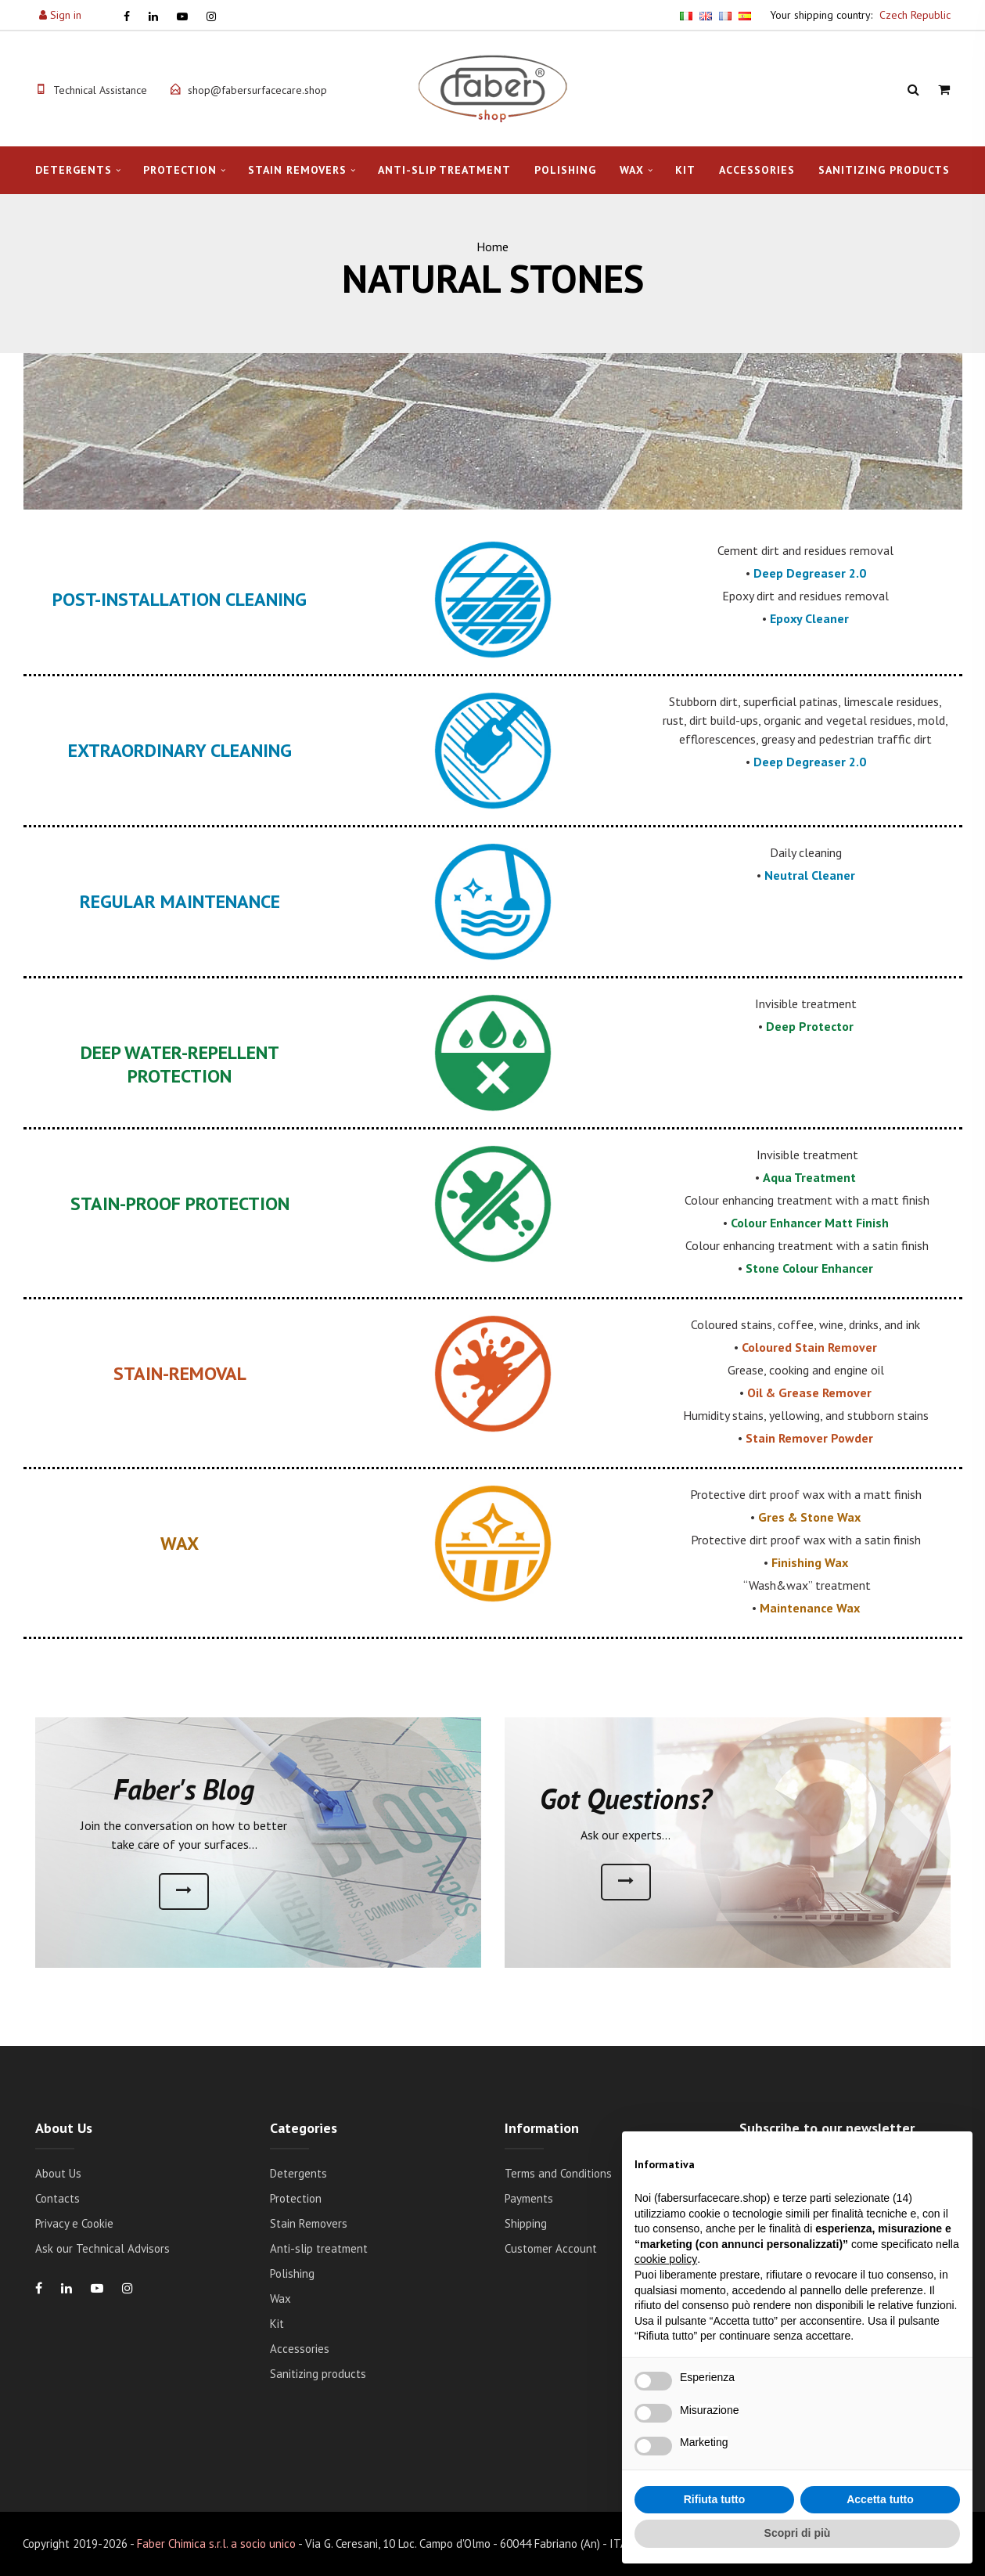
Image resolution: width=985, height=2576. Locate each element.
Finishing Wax (809, 1562)
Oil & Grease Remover (809, 1392)
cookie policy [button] (665, 2259)
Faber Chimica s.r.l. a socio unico (216, 2543)
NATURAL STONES (493, 278)
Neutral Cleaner (809, 875)
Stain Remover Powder (809, 1438)
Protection (180, 170)
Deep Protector (810, 1026)
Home (492, 246)
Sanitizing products (884, 170)
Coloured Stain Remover (809, 1347)
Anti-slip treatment (444, 170)
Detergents (73, 170)
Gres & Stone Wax (809, 1517)
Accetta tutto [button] (880, 2499)
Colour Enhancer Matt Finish (810, 1222)
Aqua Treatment (809, 1177)
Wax (632, 170)
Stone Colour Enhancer (809, 1268)
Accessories (757, 170)
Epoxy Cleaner (809, 618)
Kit (685, 170)
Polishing (565, 170)
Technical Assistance (100, 90)
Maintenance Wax (810, 1608)
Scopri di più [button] (797, 2533)
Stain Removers (297, 170)
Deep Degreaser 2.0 (809, 573)
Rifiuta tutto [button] (715, 2499)
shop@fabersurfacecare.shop (257, 90)
